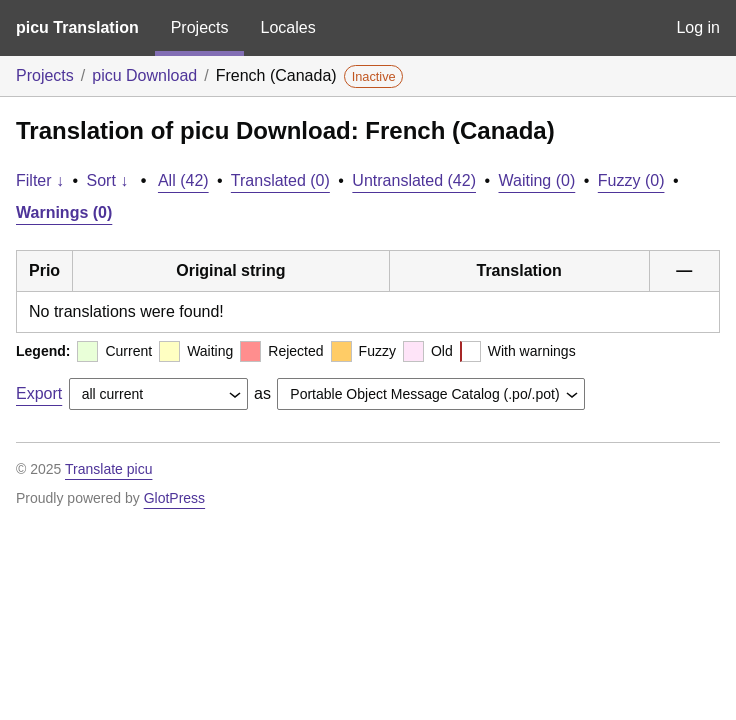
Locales (287, 27)
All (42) (183, 180)
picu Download (144, 75)
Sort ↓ (108, 180)
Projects (200, 27)
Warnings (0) (64, 212)
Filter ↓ (40, 180)
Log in (698, 27)
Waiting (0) (537, 180)
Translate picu (108, 469)
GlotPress (174, 498)
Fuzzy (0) (631, 180)
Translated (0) (280, 180)
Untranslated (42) (414, 180)
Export (39, 393)
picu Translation (77, 27)
